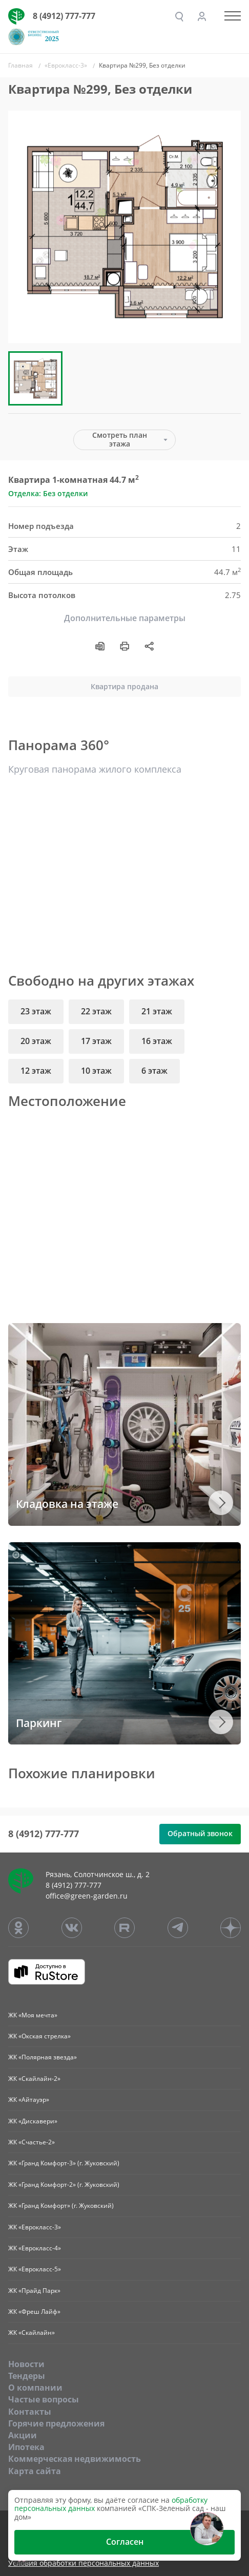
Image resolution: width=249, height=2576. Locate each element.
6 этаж (154, 1070)
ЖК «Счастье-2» (31, 2142)
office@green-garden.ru (87, 1896)
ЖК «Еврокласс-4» (34, 2248)
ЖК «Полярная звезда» (42, 2057)
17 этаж (96, 1041)
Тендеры (26, 2375)
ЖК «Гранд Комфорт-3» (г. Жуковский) (63, 2163)
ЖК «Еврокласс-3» (34, 2227)
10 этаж (96, 1070)
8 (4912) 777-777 (64, 16)
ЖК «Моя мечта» (32, 2015)
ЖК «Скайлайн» (31, 2332)
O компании (35, 2387)
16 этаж (156, 1041)
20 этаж (35, 1041)
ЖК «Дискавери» (32, 2121)
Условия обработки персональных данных (83, 2563)
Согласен (124, 2541)
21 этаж (156, 1011)
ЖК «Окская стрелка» (39, 2036)
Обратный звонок (200, 1833)
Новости (26, 2364)
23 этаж (35, 1011)
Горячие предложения (56, 2423)
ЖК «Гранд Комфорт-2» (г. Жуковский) (63, 2184)
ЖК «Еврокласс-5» (34, 2269)
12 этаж (35, 1070)
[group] (124, 227)
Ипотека (26, 2447)
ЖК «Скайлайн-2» (34, 2078)
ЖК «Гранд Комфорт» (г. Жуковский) (61, 2205)
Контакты (29, 2411)
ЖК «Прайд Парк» (34, 2290)
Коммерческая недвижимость (74, 2458)
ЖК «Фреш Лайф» (34, 2311)
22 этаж (96, 1011)
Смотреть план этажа (119, 439)
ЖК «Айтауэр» (28, 2099)
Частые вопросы (43, 2399)
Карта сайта (34, 2471)
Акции (22, 2435)
